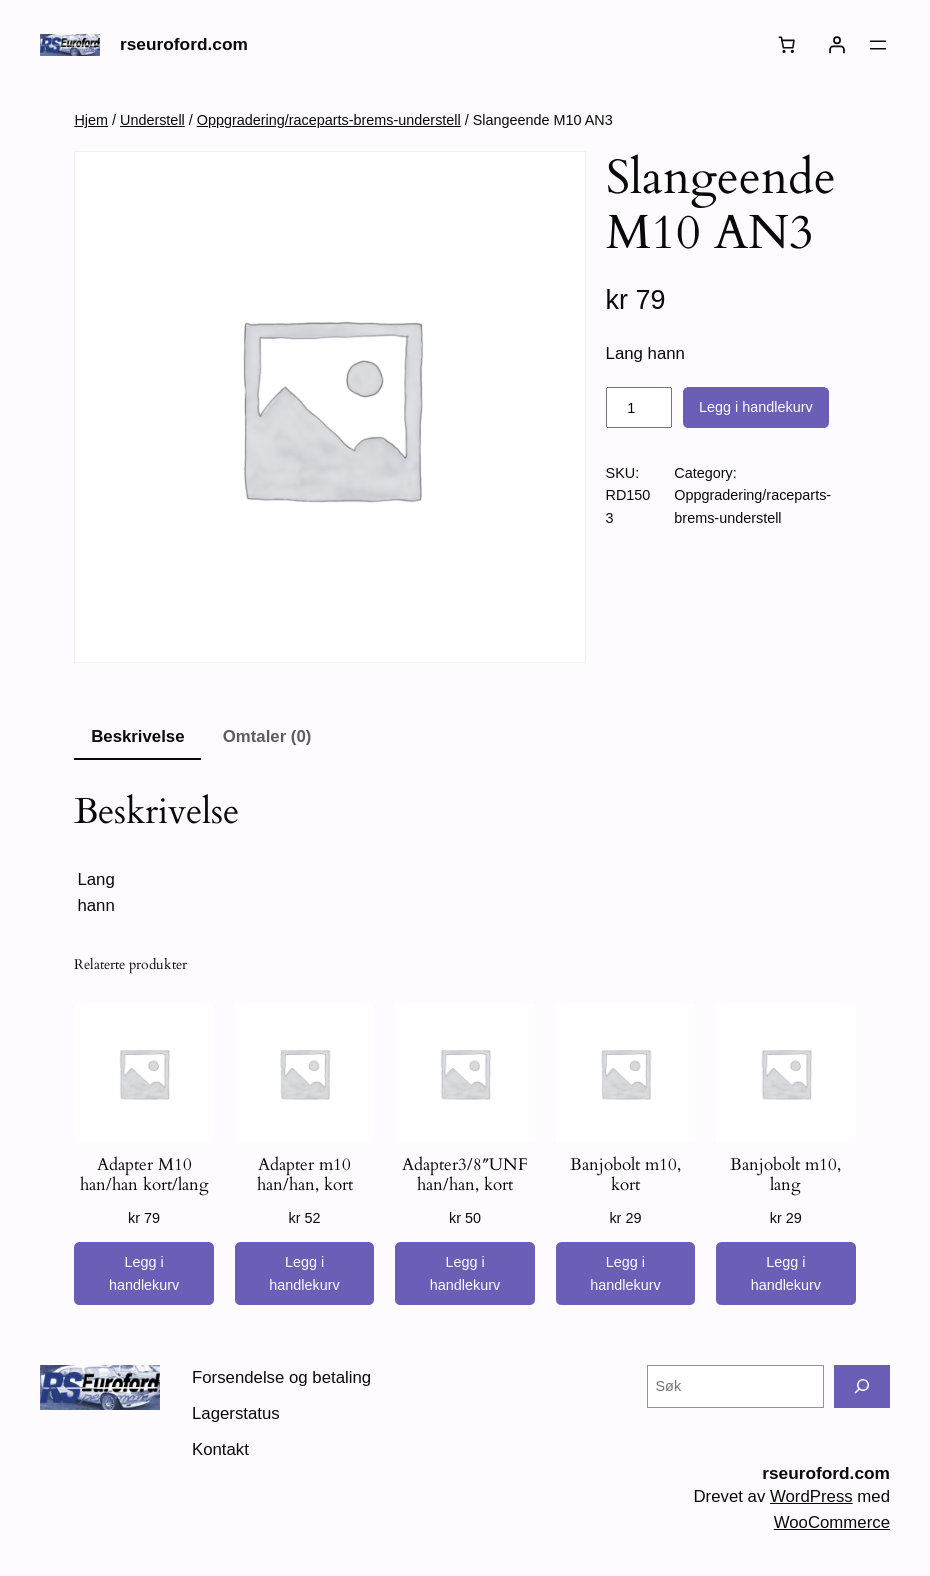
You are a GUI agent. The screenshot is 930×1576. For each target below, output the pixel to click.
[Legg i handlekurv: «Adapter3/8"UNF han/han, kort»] (464, 1274)
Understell (152, 120)
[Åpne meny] (878, 45)
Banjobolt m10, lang (785, 1175)
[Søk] (862, 1386)
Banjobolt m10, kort (625, 1175)
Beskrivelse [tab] (137, 736)
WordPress (811, 1496)
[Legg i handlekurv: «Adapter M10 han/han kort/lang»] (143, 1274)
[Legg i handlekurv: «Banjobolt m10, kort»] (625, 1274)
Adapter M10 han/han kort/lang (144, 1175)
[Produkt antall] (639, 408)
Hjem (91, 120)
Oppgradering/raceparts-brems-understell (329, 120)
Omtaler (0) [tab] (267, 736)
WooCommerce (832, 1522)
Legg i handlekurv (756, 407)
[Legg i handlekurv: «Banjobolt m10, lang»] (785, 1274)
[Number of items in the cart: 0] (787, 45)
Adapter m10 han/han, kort (305, 1175)
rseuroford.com (184, 44)
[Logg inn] (837, 45)
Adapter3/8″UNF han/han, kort (465, 1175)
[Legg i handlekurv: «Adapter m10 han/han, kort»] (304, 1274)
